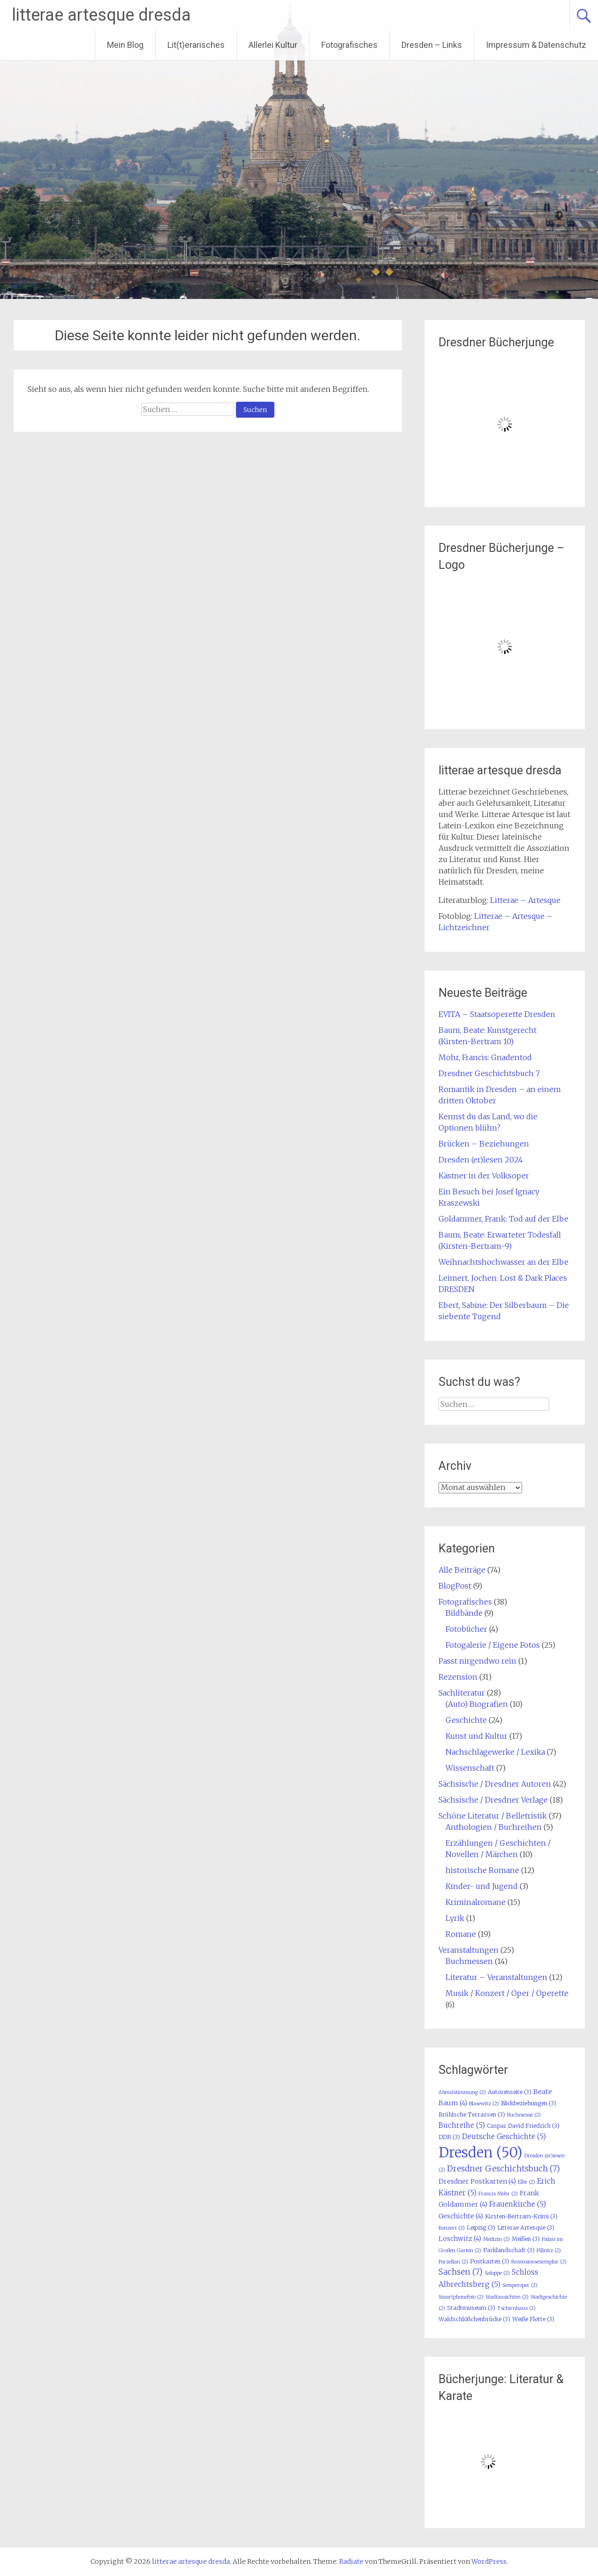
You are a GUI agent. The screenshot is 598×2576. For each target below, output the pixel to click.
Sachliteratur (462, 1692)
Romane (461, 1934)
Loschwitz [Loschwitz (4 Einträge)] (460, 2238)
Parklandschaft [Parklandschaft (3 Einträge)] (509, 2250)
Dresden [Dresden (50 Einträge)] (480, 2152)
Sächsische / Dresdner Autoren (495, 1784)
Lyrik (455, 1918)
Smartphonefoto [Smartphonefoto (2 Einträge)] (461, 2297)
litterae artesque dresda (101, 15)
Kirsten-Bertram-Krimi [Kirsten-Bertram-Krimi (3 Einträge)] (521, 2216)
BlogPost (455, 1585)
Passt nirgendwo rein (477, 1661)
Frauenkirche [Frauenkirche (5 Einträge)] (517, 2204)
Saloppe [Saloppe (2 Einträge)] (497, 2273)
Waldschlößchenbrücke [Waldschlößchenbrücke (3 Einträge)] (474, 2319)
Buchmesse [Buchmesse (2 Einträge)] (524, 2115)
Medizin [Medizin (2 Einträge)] (496, 2239)
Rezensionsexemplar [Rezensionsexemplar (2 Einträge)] (539, 2262)
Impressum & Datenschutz (536, 45)
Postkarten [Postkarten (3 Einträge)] (489, 2261)
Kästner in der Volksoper (484, 1175)
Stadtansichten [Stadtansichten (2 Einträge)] (507, 2297)
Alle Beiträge (462, 1570)
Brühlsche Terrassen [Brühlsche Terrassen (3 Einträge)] (472, 2114)
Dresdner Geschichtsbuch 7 (489, 1073)
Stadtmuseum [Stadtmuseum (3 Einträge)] (471, 2307)
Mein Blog (125, 45)
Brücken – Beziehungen (484, 1143)
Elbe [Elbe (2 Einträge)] (526, 2182)
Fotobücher (466, 1629)
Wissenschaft (470, 1768)
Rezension (458, 1677)
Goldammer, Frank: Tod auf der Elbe (503, 1218)
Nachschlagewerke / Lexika (495, 1752)
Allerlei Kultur (273, 45)
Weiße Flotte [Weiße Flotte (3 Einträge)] (533, 2319)
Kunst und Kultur (476, 1736)
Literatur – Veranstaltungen (496, 1977)
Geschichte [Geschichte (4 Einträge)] (461, 2216)
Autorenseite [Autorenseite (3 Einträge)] (509, 2091)
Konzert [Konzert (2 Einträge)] (452, 2228)
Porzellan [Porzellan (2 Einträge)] (453, 2262)
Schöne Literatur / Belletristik (493, 1815)
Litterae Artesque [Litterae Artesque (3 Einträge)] (525, 2227)
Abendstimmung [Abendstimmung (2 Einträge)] (462, 2092)
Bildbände (464, 1613)
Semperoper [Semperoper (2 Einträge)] (519, 2285)
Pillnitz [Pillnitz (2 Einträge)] (549, 2250)
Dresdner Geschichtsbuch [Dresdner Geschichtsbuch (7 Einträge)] (503, 2168)
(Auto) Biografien (477, 1704)
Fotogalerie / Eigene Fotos (493, 1645)
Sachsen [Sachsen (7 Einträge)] (461, 2272)
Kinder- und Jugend (482, 1886)
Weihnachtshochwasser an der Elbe (503, 1262)
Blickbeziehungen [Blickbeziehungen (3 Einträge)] (528, 2103)
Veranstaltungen (469, 1950)
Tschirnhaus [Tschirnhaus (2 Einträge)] (516, 2308)
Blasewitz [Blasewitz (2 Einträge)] (484, 2104)
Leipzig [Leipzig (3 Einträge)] (481, 2227)
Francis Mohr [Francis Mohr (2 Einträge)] (498, 2194)
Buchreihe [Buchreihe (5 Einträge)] (462, 2125)
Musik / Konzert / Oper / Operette (507, 1993)
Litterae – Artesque (525, 900)
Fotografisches (349, 45)
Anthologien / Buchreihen (494, 1827)
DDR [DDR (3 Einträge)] (449, 2136)
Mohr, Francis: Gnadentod (485, 1057)
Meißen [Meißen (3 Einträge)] (526, 2238)
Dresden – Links (431, 45)
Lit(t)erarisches (196, 45)
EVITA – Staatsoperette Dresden (497, 1014)
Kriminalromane (476, 1902)
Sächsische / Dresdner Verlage (493, 1799)
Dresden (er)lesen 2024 (481, 1159)
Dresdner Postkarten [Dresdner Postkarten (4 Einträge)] (477, 2181)
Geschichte (466, 1720)
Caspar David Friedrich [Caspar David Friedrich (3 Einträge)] (523, 2125)
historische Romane (482, 1870)
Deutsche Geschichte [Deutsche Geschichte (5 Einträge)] (504, 2136)
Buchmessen (469, 1961)
